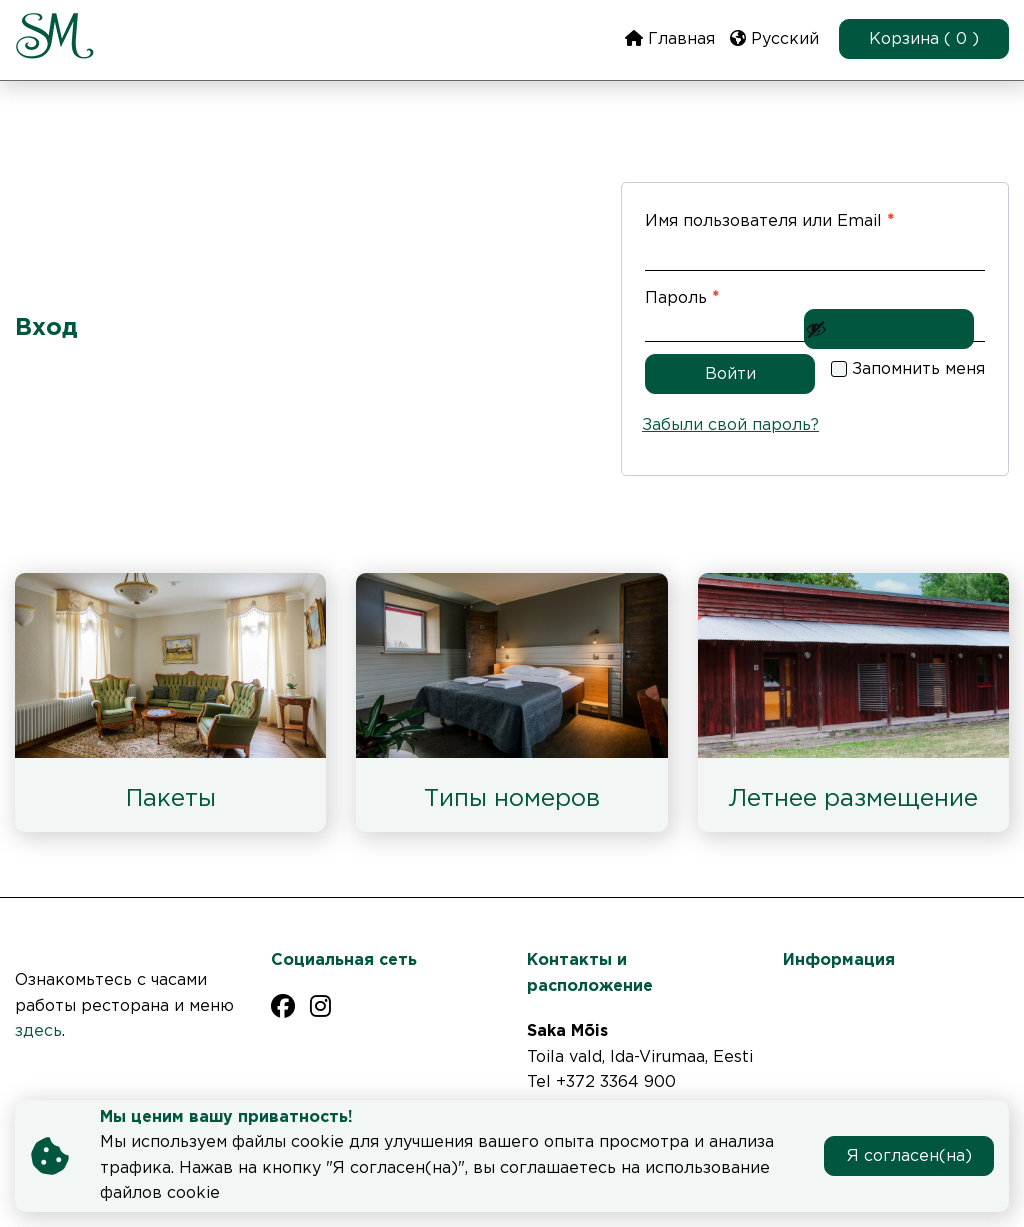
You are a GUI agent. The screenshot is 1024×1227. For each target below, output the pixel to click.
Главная (670, 38)
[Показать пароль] (889, 329)
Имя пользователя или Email (815, 217)
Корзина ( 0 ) (924, 39)
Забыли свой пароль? (730, 425)
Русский (774, 38)
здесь (38, 1031)
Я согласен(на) (909, 1156)
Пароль (735, 294)
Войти (730, 374)
